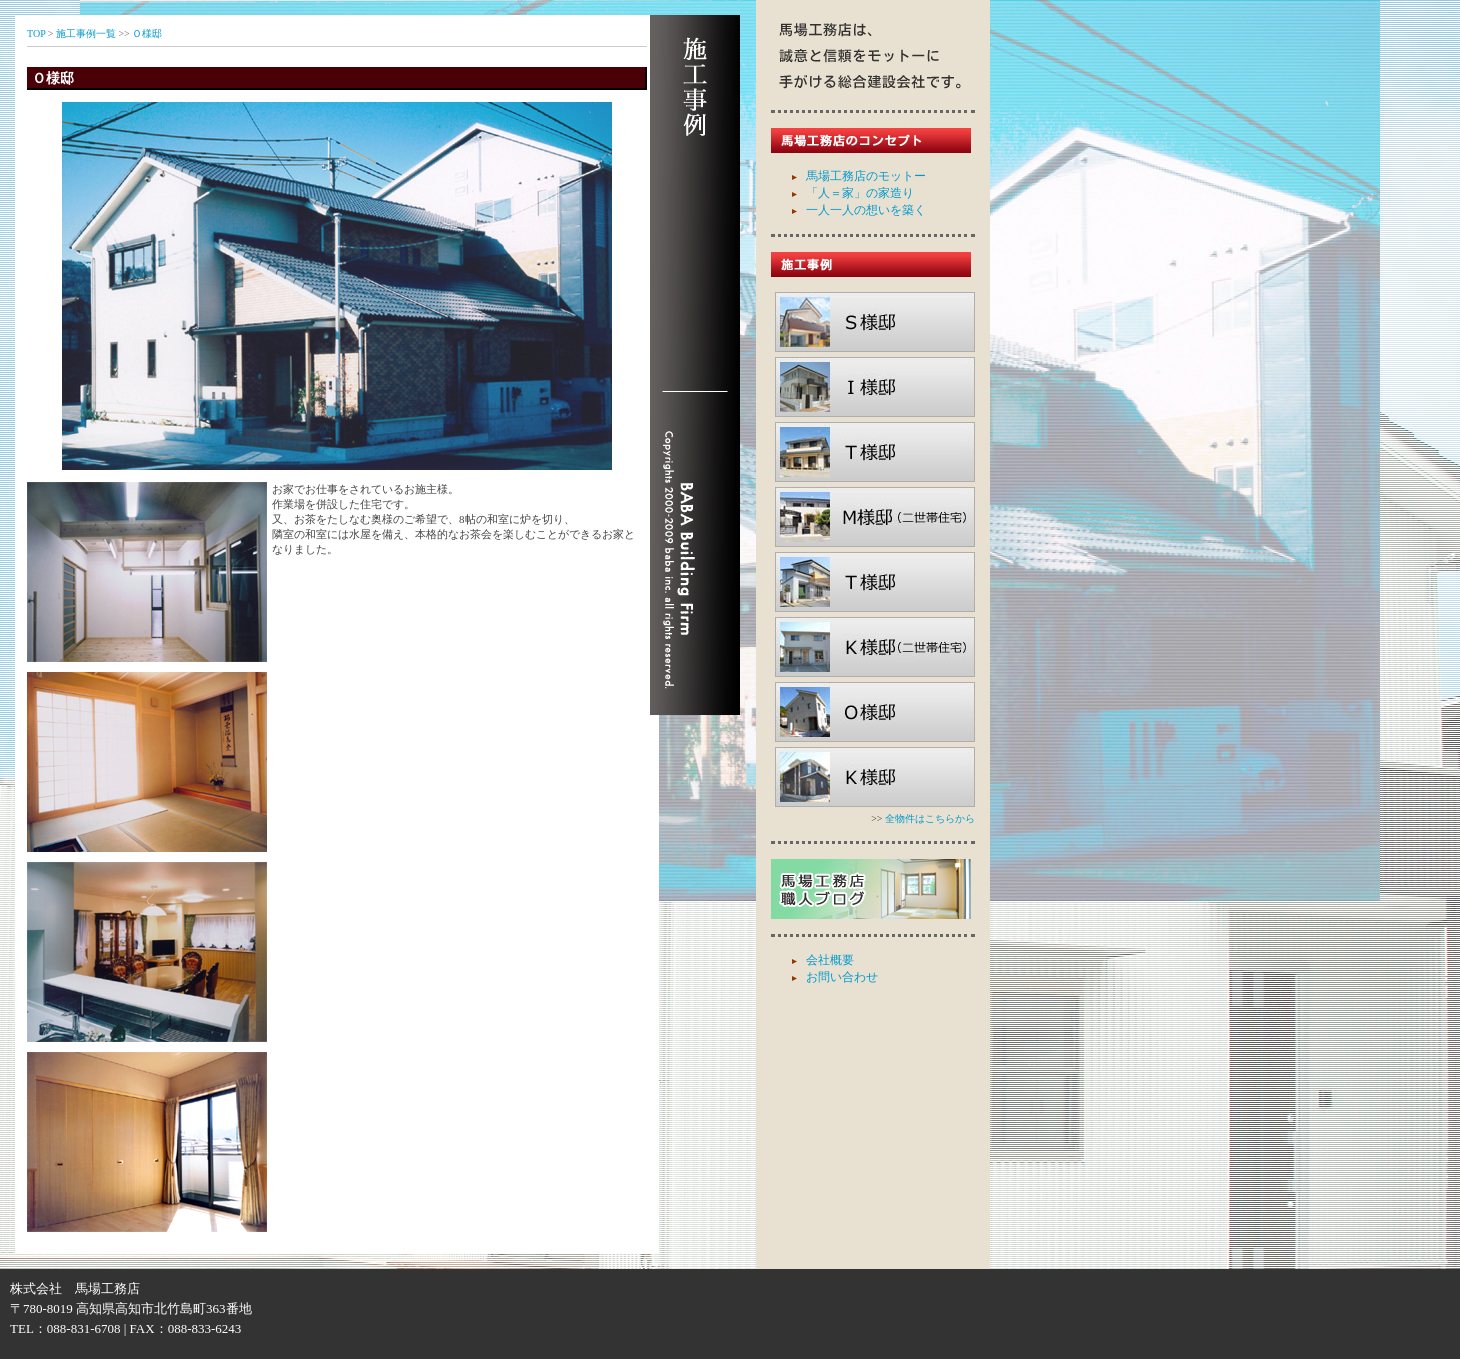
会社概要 (830, 960)
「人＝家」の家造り (860, 193)
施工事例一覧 (86, 33)
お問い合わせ (842, 977)
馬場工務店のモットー (866, 176)
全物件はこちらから (930, 818)
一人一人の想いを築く (866, 210)
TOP (36, 33)
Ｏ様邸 (147, 33)
